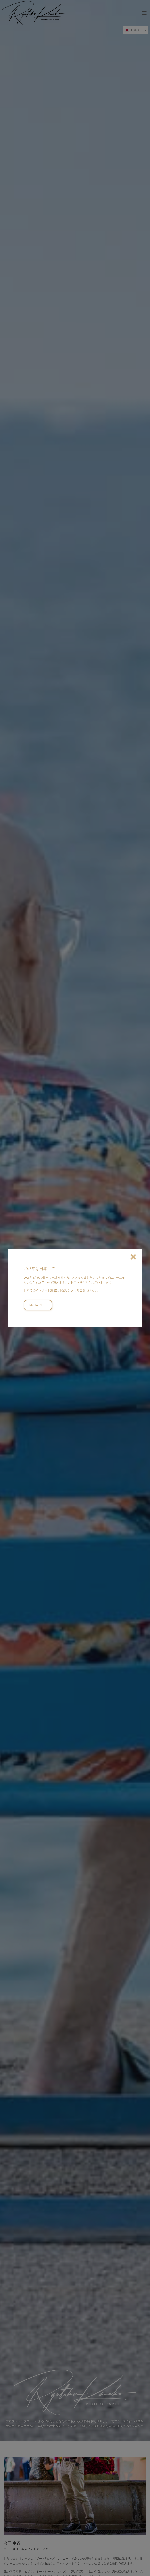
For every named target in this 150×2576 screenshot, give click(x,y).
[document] (75, 1288)
